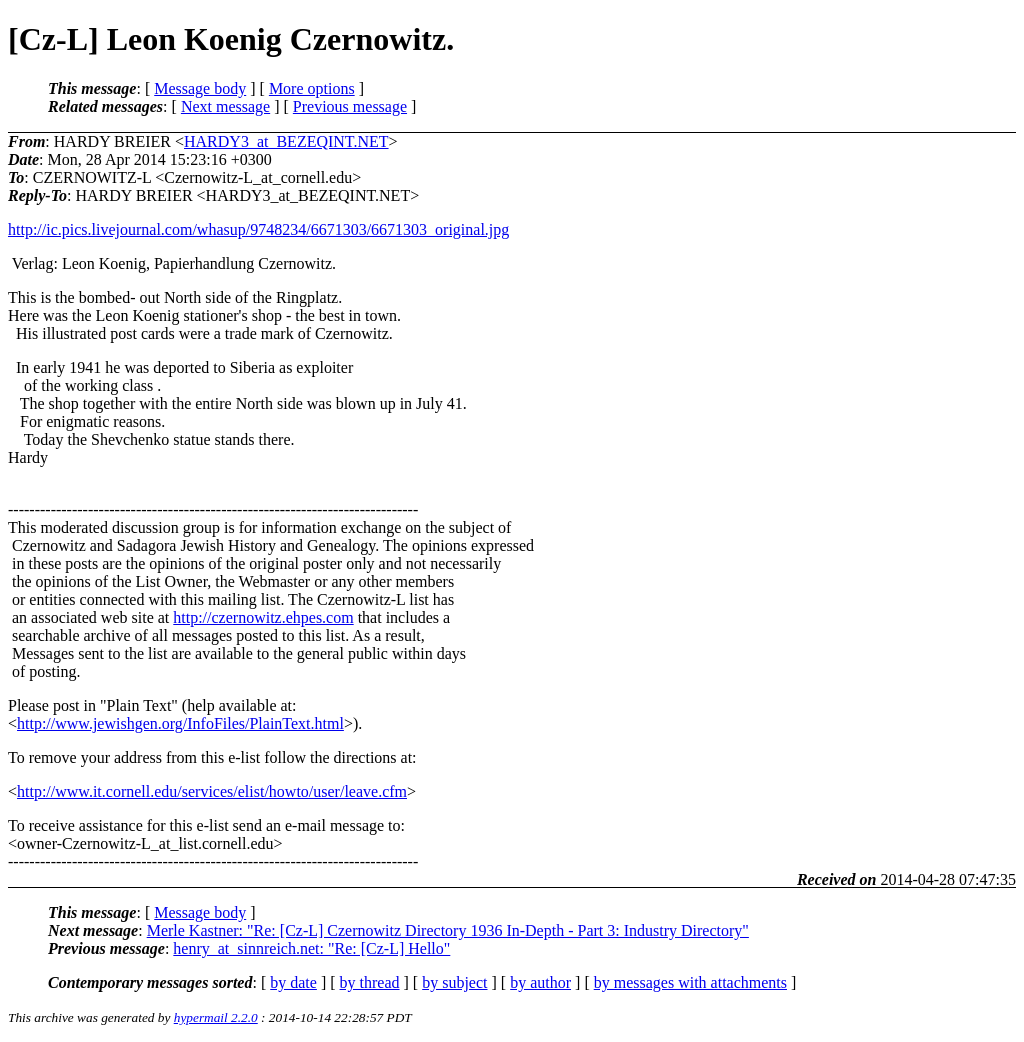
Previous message (350, 106)
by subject (454, 982)
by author (540, 982)
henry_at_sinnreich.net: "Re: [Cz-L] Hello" (311, 948)
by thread (370, 982)
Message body (200, 88)
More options (312, 88)
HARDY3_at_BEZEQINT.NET (286, 141)
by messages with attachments (690, 982)
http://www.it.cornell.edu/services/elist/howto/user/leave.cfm (212, 791)
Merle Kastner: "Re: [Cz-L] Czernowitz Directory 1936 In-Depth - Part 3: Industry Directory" (448, 930)
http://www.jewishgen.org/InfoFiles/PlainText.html (180, 723)
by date (293, 982)
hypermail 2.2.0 (216, 1017)
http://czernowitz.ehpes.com (263, 617)
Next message (225, 106)
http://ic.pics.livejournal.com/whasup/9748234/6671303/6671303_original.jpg (258, 229)
